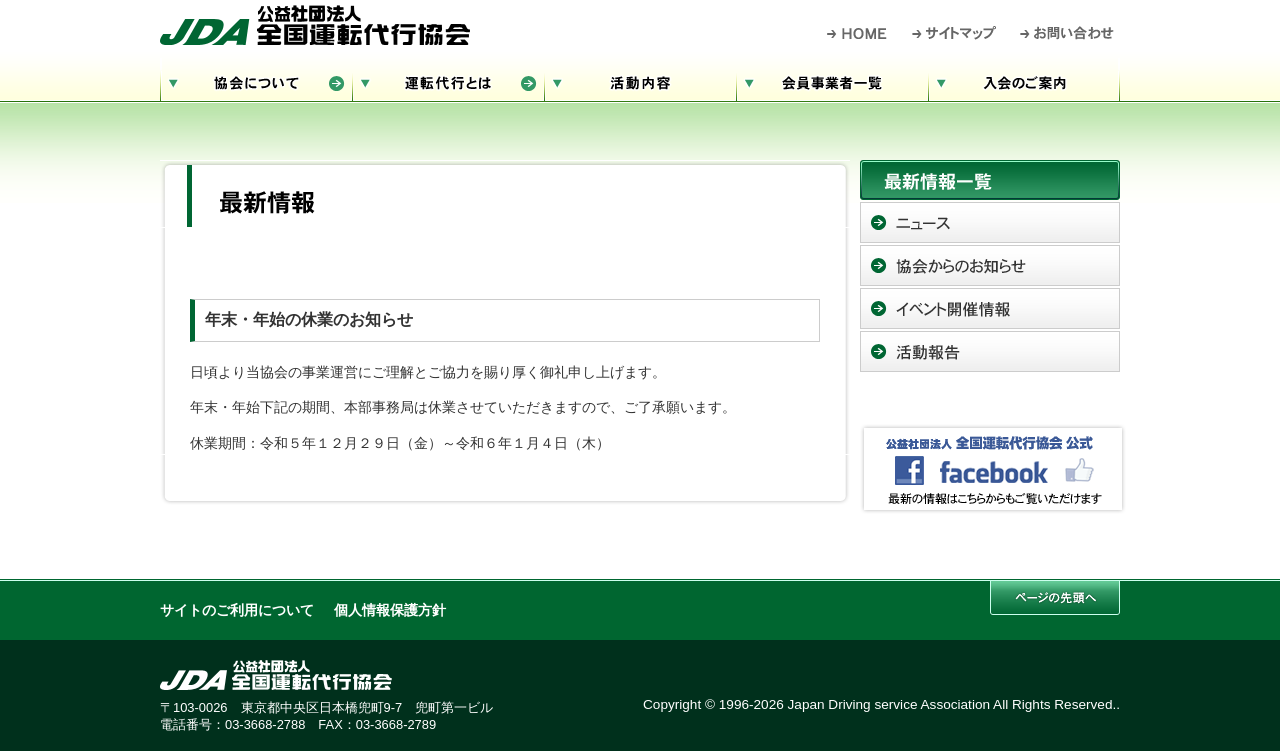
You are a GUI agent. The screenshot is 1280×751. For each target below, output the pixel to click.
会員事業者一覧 (832, 80)
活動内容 (640, 80)
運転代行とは (448, 80)
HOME (857, 33)
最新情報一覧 (990, 180)
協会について (256, 80)
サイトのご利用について (237, 610)
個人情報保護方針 (390, 610)
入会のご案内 (1024, 80)
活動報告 (990, 351)
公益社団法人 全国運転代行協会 (315, 25)
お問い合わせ (1067, 33)
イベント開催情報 (990, 308)
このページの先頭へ (1055, 597)
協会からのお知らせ (990, 265)
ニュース (990, 222)
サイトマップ (955, 33)
